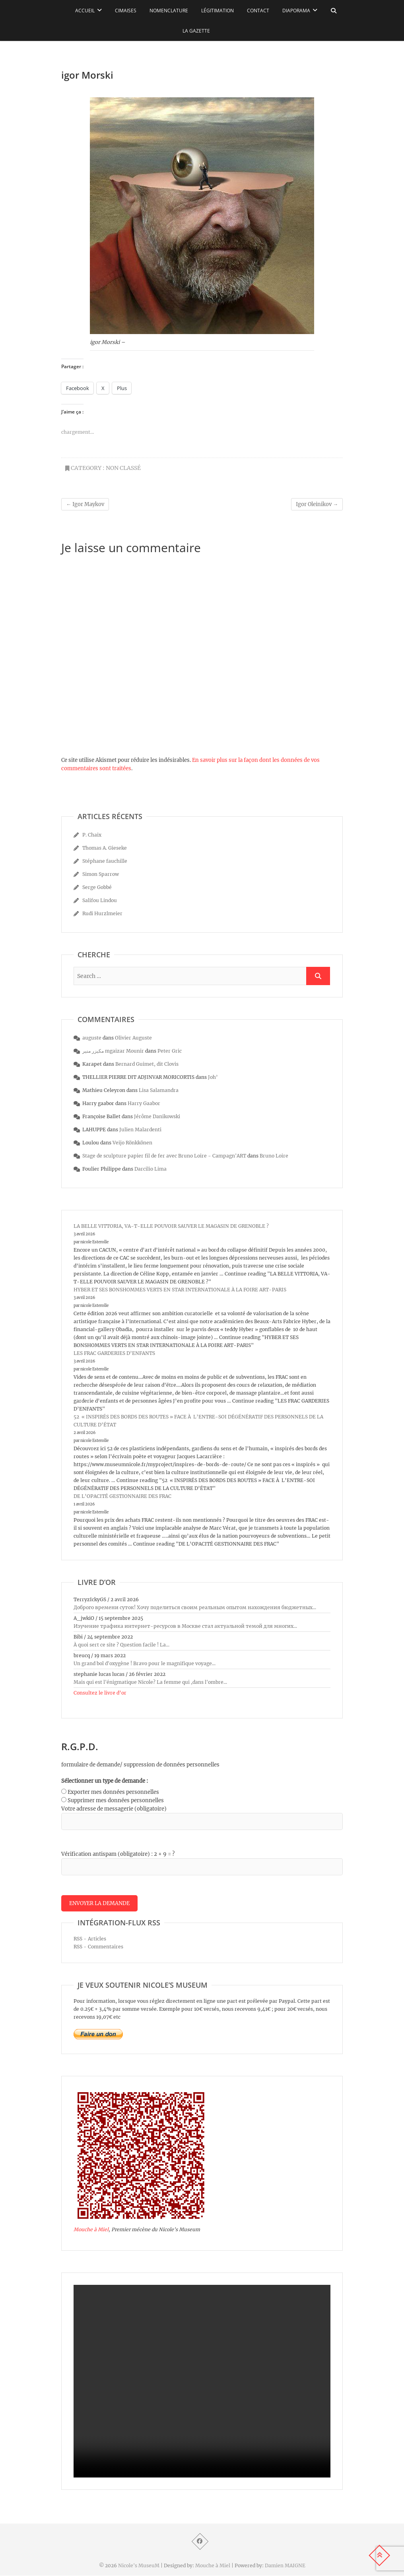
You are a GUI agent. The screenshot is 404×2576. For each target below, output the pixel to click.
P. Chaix (91, 835)
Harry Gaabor (144, 1103)
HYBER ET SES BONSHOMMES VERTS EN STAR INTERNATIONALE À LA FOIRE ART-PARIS (180, 1290)
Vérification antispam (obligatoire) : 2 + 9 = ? (118, 1854)
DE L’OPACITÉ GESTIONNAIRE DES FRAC (122, 1496)
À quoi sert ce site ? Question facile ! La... (121, 1645)
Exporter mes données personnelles (113, 1792)
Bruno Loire (274, 1156)
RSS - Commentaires (98, 1947)
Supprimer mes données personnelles (116, 1800)
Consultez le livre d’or (100, 1693)
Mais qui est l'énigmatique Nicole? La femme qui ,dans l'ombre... (150, 1682)
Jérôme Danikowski (157, 1116)
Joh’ (213, 1077)
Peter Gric (169, 1051)
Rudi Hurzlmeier (102, 913)
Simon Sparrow (100, 874)
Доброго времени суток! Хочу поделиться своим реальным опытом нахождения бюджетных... (195, 1607)
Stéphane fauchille (104, 861)
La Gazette (196, 30)
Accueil (85, 10)
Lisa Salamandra (159, 1090)
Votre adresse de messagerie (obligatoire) (114, 1808)
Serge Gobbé (97, 887)
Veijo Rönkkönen (132, 1143)
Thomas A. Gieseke (104, 848)
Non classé (123, 468)
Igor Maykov (85, 504)
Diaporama (296, 10)
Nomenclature (169, 10)
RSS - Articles (90, 1939)
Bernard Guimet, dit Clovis (147, 1064)
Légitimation (217, 10)
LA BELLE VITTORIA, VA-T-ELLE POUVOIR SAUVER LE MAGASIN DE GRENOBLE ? (171, 1226)
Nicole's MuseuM (138, 2566)
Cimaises (125, 10)
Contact (258, 10)
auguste (91, 1038)
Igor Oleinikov (317, 504)
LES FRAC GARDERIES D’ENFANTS (114, 1353)
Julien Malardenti (140, 1129)
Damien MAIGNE (285, 2566)
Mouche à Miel (91, 2230)
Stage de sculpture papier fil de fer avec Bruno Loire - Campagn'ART (164, 1156)
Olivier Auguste (133, 1038)
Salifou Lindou (99, 900)
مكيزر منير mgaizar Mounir (113, 1051)
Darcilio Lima (150, 1169)
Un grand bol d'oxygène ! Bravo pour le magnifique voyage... (145, 1663)
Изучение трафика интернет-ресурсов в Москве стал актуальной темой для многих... (185, 1626)
